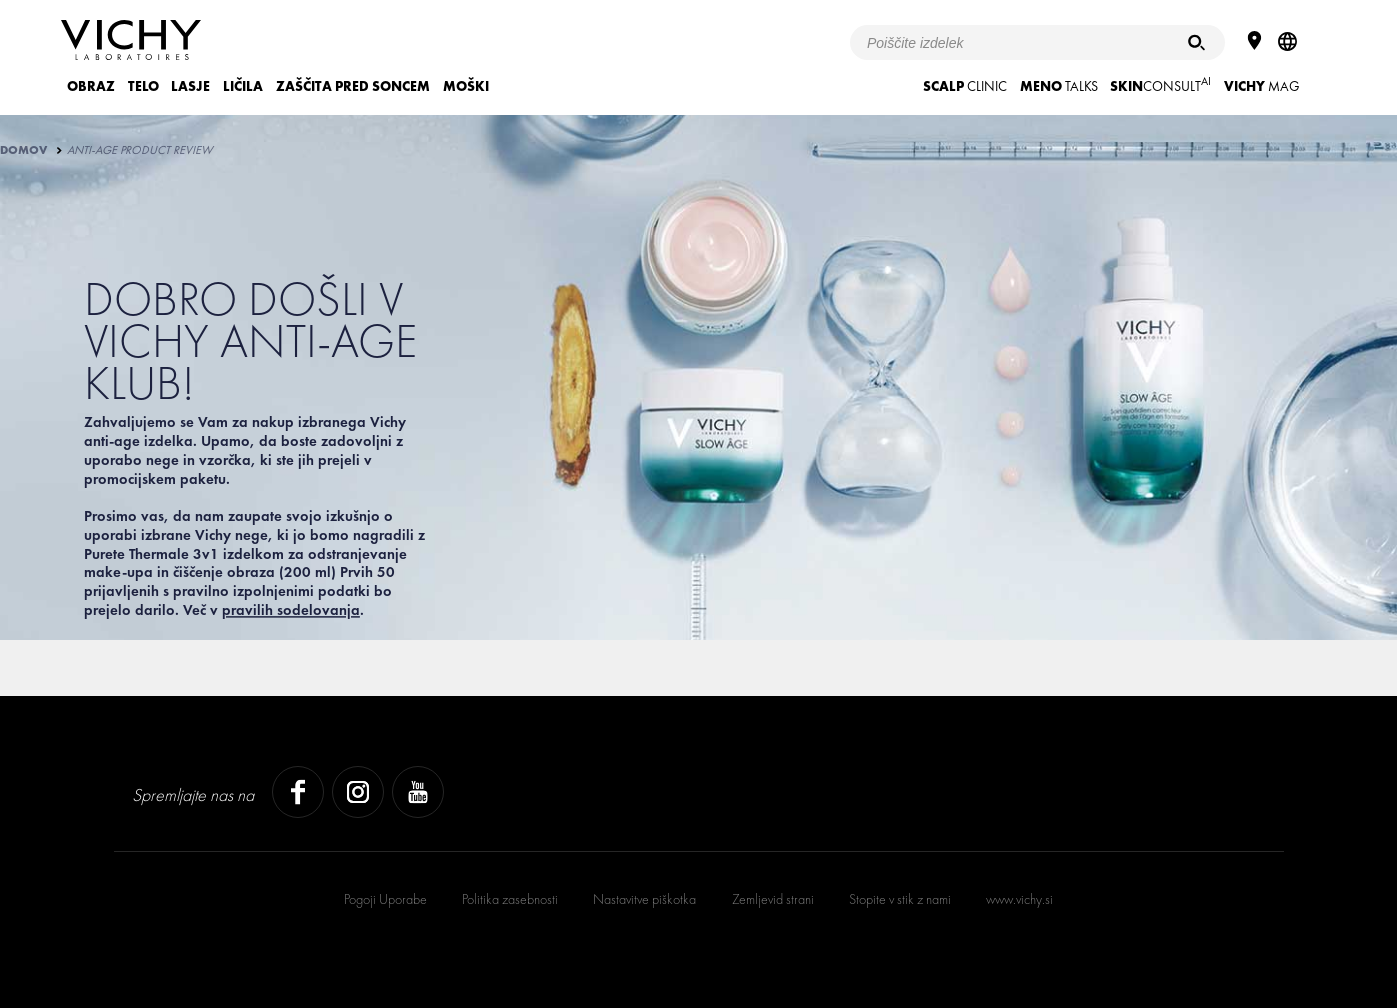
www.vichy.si (1019, 899)
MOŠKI (466, 86)
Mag (1262, 86)
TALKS (1059, 86)
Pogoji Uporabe (385, 899)
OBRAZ (91, 86)
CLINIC (965, 86)
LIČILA (243, 86)
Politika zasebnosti (510, 899)
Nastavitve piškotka (644, 899)
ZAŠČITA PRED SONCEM (353, 86)
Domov (23, 150)
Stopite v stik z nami (900, 899)
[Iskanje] (1196, 42)
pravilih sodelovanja (291, 610)
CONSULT (1160, 84)
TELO (143, 86)
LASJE (190, 86)
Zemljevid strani (773, 899)
